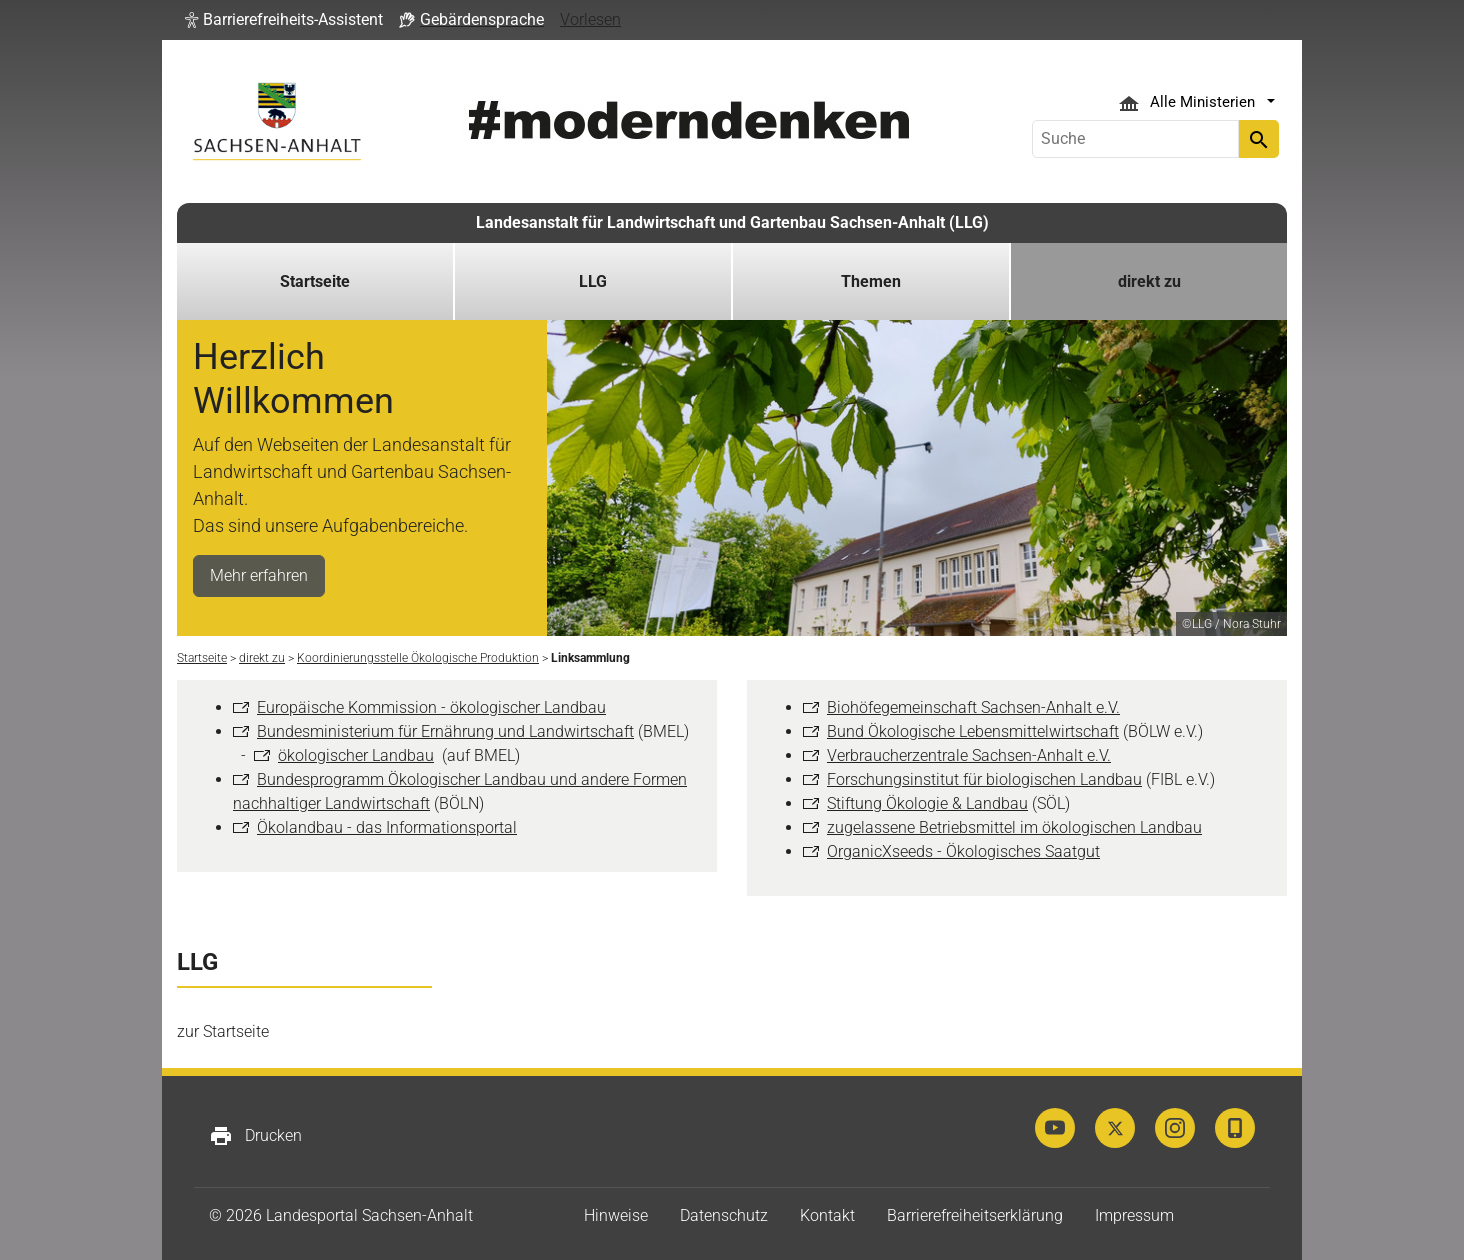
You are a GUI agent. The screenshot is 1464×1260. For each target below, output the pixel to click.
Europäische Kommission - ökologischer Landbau (431, 707)
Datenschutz (724, 1215)
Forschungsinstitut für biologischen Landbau (984, 779)
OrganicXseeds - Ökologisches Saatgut (963, 851)
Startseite (315, 281)
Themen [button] (871, 281)
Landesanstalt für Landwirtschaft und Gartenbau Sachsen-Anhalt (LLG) (732, 222)
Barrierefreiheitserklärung (975, 1215)
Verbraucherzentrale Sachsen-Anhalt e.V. (969, 755)
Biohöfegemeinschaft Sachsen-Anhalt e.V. (973, 707)
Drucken (255, 1136)
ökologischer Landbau (356, 755)
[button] (284, 20)
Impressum (1134, 1215)
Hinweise (616, 1215)
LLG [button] (593, 281)
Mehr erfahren (259, 575)
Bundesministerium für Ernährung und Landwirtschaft (445, 731)
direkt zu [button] (1149, 281)
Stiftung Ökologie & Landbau (927, 803)
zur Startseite (223, 1031)
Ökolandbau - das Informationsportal (387, 827)
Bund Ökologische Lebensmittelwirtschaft (973, 731)
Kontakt (827, 1215)
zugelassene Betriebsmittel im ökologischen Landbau (1014, 827)
